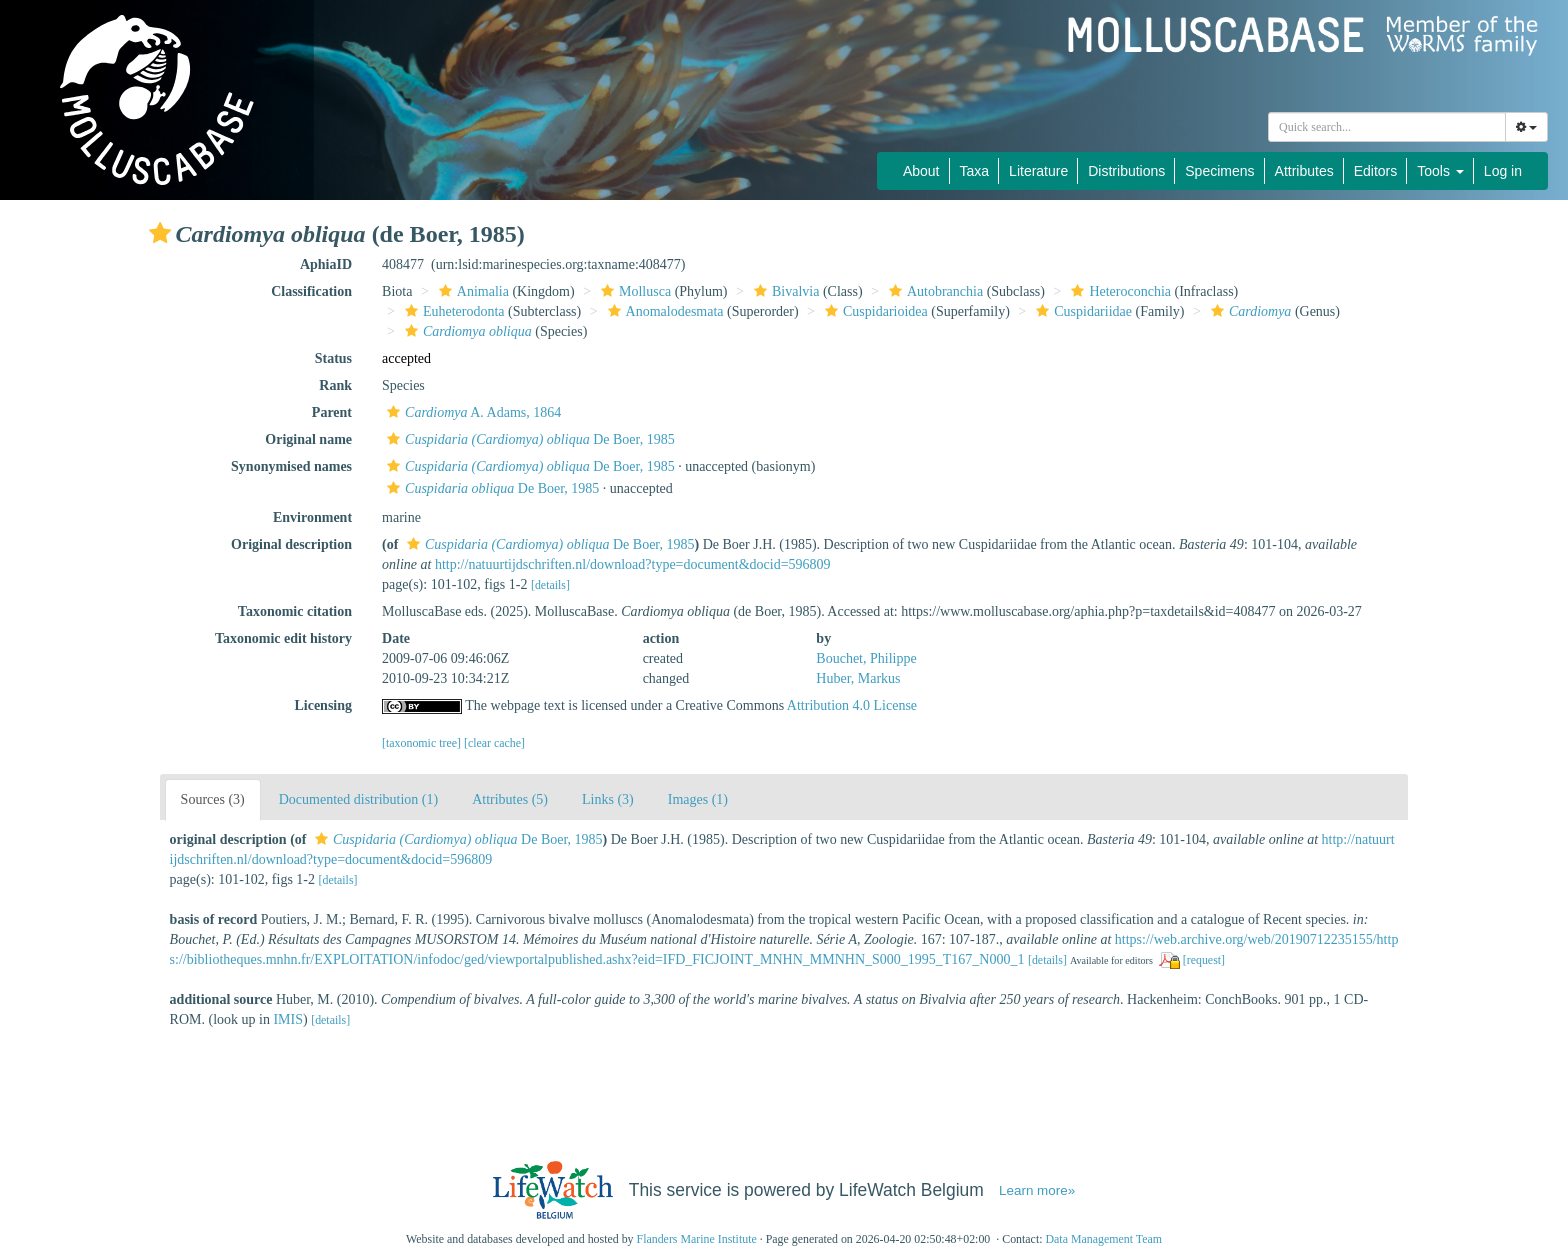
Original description (291, 544)
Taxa (975, 171)
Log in (1503, 171)
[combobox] (1387, 127)
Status (333, 358)
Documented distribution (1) (358, 799)
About (921, 171)
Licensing (323, 705)
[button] (160, 233)
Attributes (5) (510, 799)
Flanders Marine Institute (697, 1239)
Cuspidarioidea (874, 311)
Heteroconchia (1118, 291)
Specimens (1219, 171)
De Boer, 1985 (528, 439)
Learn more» (1037, 1190)
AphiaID (326, 264)
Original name (308, 439)
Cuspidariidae (1081, 311)
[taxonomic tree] (421, 743)
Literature (1038, 171)
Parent (332, 412)
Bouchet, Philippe (866, 658)
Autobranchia (933, 291)
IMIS (288, 1019)
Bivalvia (784, 291)
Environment (312, 517)
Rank (335, 385)
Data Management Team (1103, 1239)
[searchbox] (1387, 127)
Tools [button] (1440, 171)
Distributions (1126, 171)
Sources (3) (213, 799)
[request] (1204, 960)
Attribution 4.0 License (852, 705)
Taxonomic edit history (283, 638)
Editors (1376, 171)
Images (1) (698, 799)
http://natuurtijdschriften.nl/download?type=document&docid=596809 (633, 564)
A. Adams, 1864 (471, 412)
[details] (550, 585)
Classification (311, 291)
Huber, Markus (858, 678)
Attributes (1304, 171)
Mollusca (633, 291)
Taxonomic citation (295, 611)
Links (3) (608, 799)
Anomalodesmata (663, 311)
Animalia (471, 291)
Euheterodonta (452, 311)
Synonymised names (291, 466)
